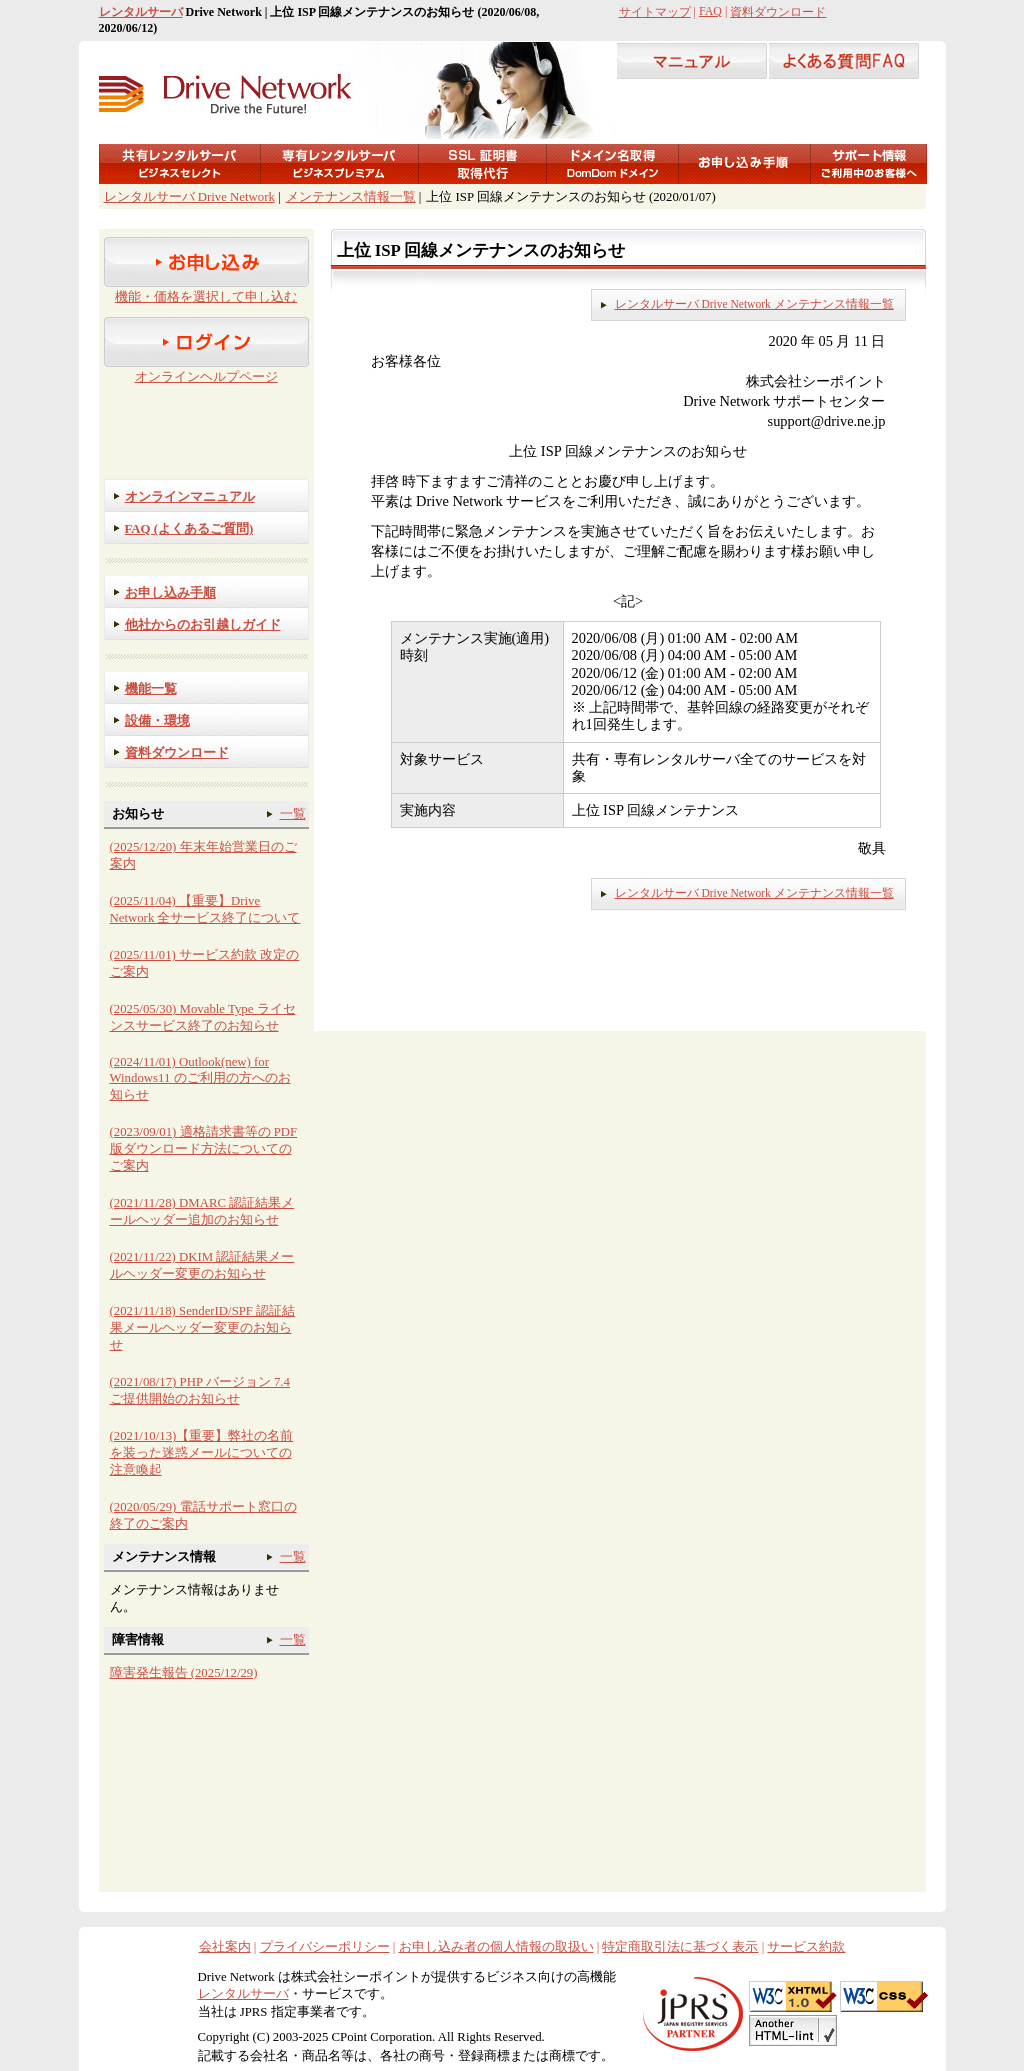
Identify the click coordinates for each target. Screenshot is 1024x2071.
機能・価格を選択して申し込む (206, 297)
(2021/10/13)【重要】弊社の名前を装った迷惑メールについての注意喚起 (202, 1453)
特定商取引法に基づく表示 (680, 1947)
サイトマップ (655, 12)
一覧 (293, 814)
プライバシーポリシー (325, 1947)
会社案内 (225, 1947)
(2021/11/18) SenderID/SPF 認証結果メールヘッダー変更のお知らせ (203, 1328)
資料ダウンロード (778, 12)
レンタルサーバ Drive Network (189, 197)
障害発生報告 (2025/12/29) (184, 1673)
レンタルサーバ (141, 12)
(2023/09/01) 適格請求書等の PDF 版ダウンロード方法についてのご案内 (204, 1149)
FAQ (710, 11)
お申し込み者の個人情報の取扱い (496, 1947)
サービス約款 (806, 1947)
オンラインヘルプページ (206, 377)
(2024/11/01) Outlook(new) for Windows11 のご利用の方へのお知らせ (200, 1078)
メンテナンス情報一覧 (351, 197)
